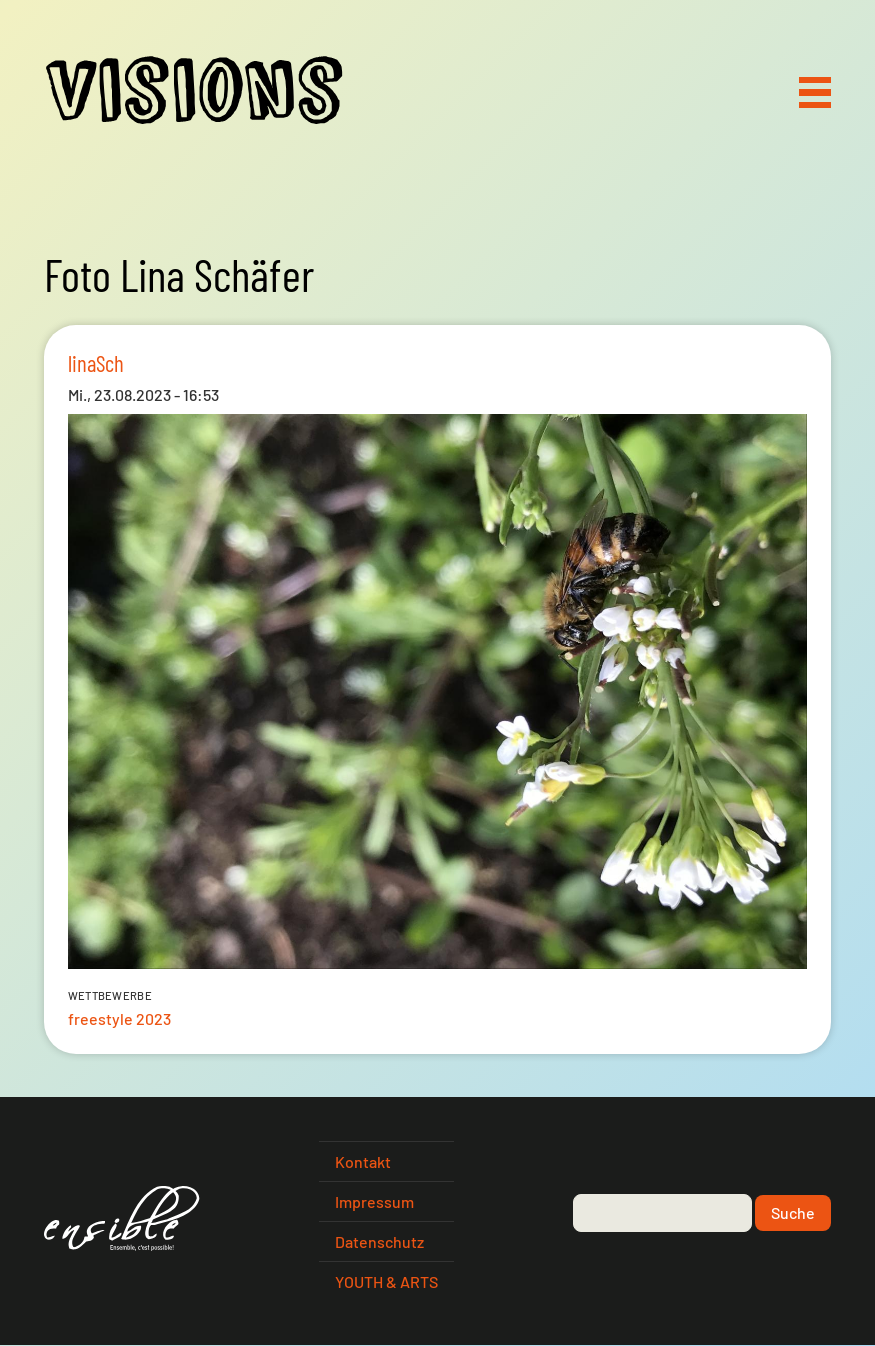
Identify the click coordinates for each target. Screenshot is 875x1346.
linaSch (96, 363)
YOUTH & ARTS (386, 1281)
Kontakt (363, 1161)
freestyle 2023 (119, 1018)
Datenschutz (379, 1241)
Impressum (374, 1201)
